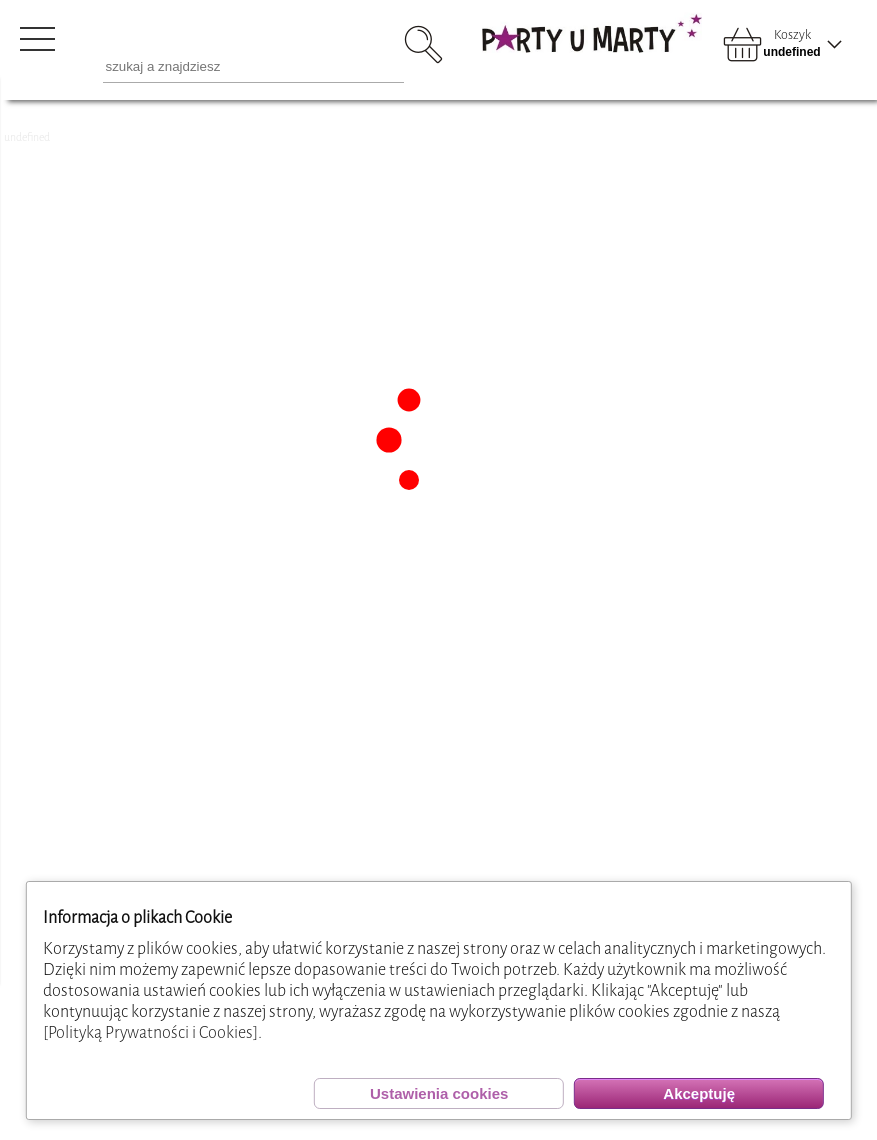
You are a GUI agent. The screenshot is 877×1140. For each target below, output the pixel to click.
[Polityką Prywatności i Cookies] (150, 1032)
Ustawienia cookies (439, 1093)
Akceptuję (699, 1093)
